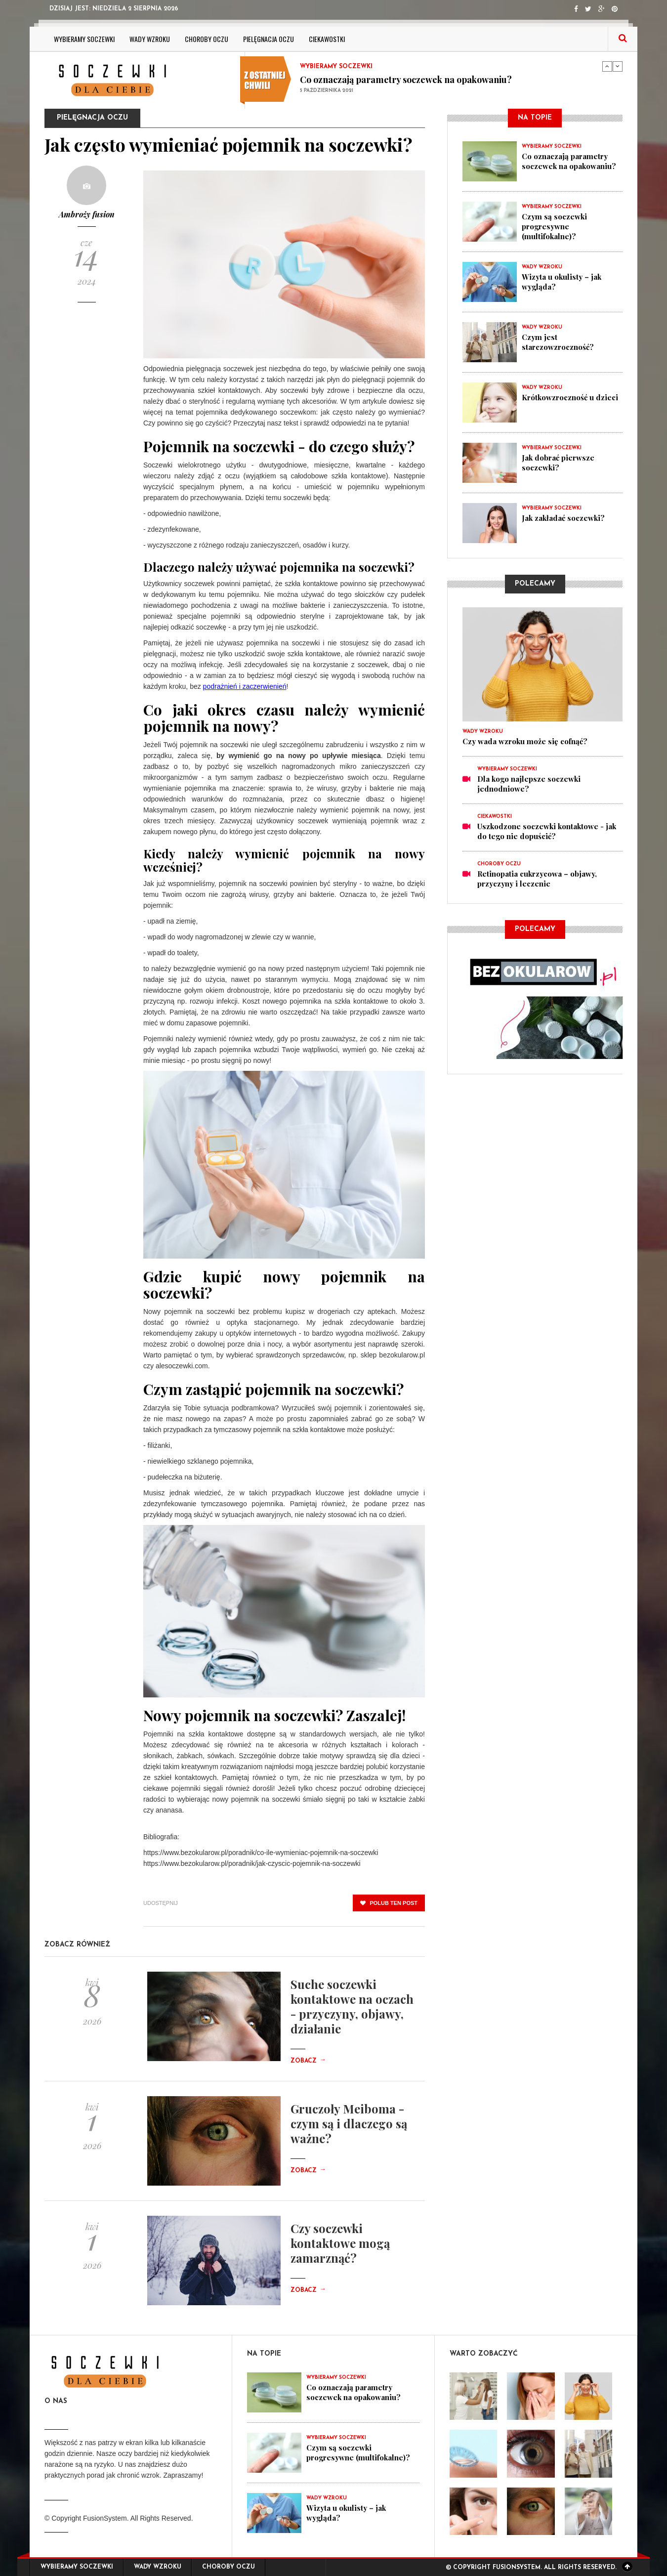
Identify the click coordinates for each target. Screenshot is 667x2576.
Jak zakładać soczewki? (563, 518)
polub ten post (388, 1903)
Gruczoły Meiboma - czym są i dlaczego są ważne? (349, 2123)
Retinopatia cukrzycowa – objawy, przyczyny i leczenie (537, 878)
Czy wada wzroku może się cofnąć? (524, 741)
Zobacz (308, 2061)
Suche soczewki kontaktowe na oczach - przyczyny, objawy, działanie (352, 2006)
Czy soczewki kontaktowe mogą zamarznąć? (340, 2243)
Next (618, 66)
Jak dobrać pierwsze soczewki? (558, 462)
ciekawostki (327, 39)
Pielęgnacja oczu (268, 39)
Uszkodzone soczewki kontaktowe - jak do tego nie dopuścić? (546, 831)
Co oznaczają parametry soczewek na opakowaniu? (406, 79)
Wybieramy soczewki (84, 39)
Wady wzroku (149, 39)
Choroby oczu (206, 39)
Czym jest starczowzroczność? (558, 342)
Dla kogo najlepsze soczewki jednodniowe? (529, 784)
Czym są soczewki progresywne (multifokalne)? (554, 226)
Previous (607, 66)
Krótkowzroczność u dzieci (570, 397)
